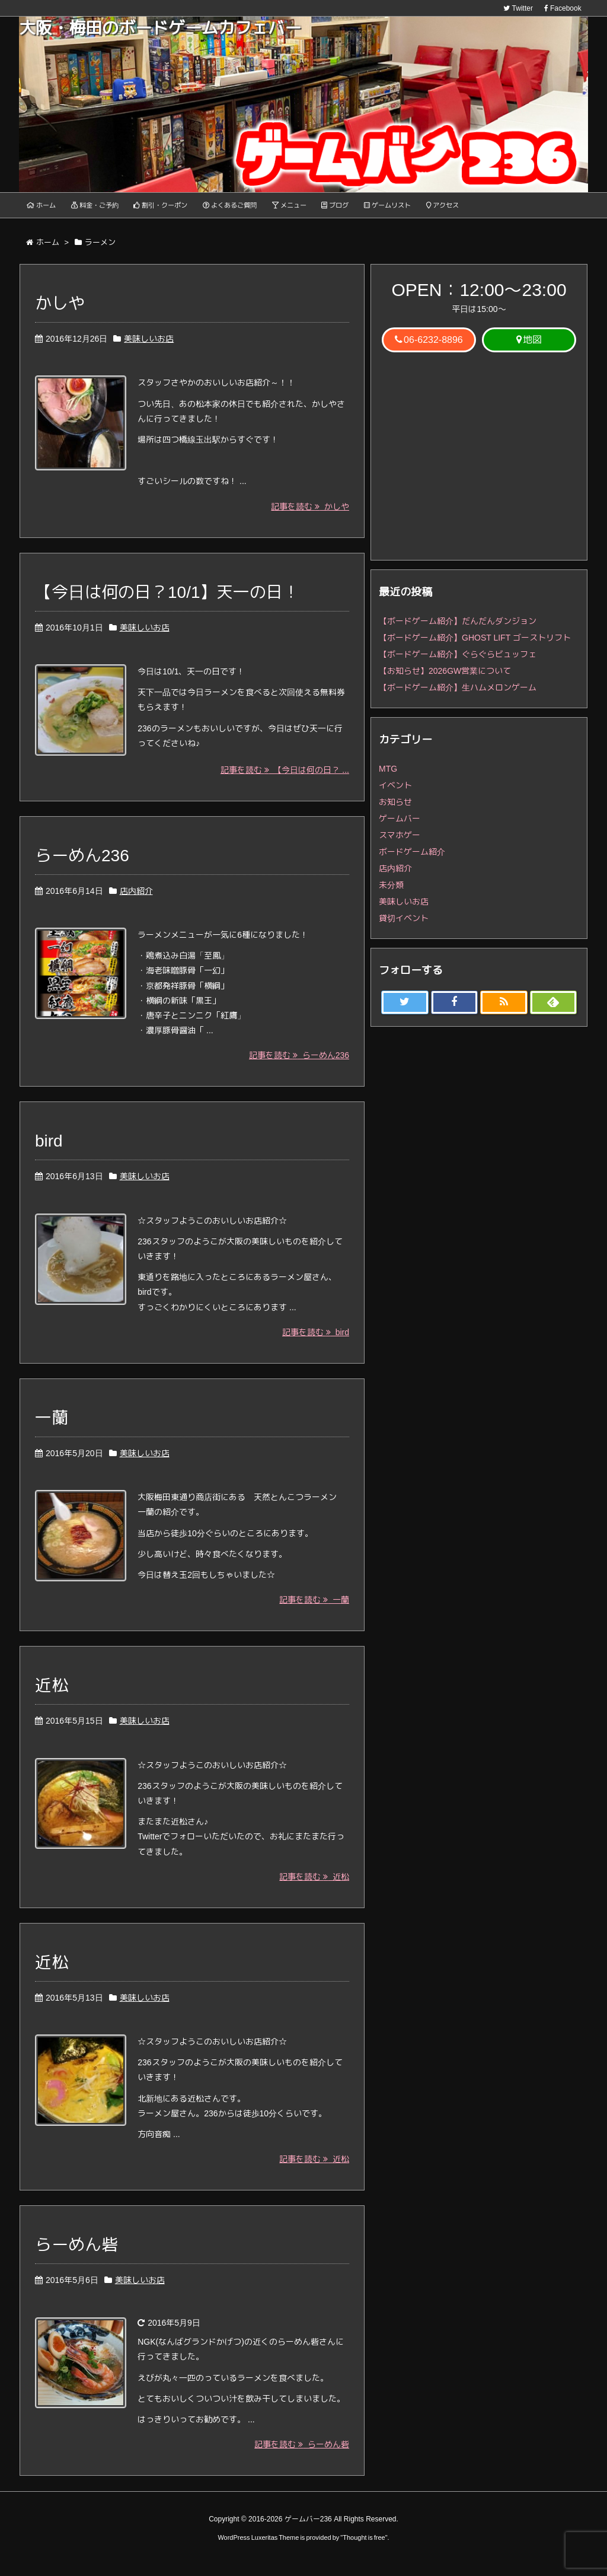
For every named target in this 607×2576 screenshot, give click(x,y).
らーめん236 (82, 864)
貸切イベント (404, 924)
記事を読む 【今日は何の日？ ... (285, 779)
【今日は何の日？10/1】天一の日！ (167, 599)
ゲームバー (399, 825)
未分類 (391, 891)
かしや (60, 310)
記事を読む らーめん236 (299, 1064)
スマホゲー (399, 841)
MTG (388, 775)
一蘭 (51, 1427)
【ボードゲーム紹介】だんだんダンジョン (457, 627)
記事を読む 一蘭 (314, 1609)
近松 (51, 1695)
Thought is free (364, 2546)
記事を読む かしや (310, 513)
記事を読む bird (315, 1341)
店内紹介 (136, 900)
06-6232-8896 (429, 346)
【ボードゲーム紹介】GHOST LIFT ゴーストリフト (475, 644)
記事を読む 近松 (314, 1885)
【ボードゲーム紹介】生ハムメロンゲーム (457, 694)
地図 (529, 346)
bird (49, 1150)
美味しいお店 (149, 345)
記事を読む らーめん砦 (301, 2454)
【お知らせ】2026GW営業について (445, 677)
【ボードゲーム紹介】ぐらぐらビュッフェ (457, 661)
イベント (395, 792)
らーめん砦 (76, 2254)
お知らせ (395, 808)
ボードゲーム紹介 (412, 858)
